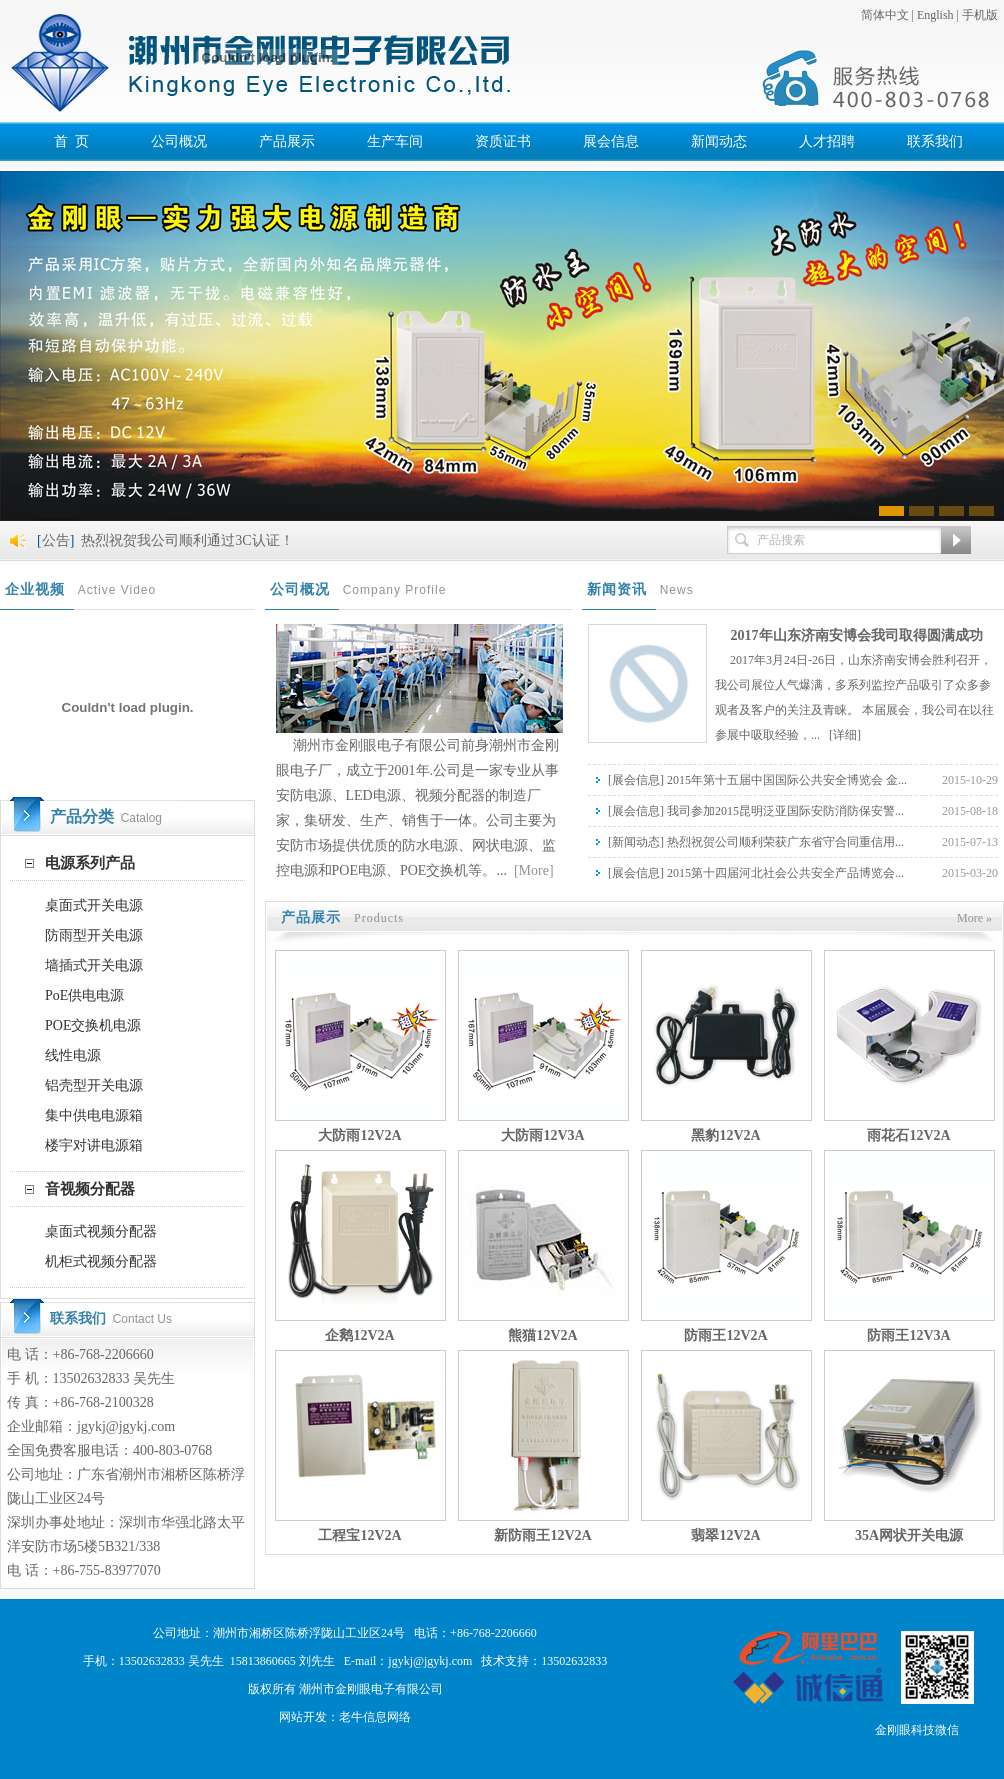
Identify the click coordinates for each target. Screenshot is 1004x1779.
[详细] (845, 735)
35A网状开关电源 (909, 1535)
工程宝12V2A (359, 1535)
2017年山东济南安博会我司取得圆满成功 (857, 635)
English (935, 15)
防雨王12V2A (725, 1335)
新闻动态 (636, 842)
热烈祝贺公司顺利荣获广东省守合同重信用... (785, 842)
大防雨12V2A (359, 1135)
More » (974, 918)
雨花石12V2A (908, 1135)
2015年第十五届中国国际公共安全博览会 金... (787, 780)
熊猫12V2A (542, 1335)
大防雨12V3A (542, 1135)
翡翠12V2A (725, 1535)
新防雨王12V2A (542, 1535)
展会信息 (636, 780)
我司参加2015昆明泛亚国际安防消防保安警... (785, 811)
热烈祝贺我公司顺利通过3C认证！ (187, 540)
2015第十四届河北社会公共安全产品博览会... (785, 873)
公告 (56, 540)
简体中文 (885, 15)
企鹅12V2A (359, 1335)
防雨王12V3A (908, 1335)
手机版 (980, 15)
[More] (531, 870)
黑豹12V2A (725, 1135)
